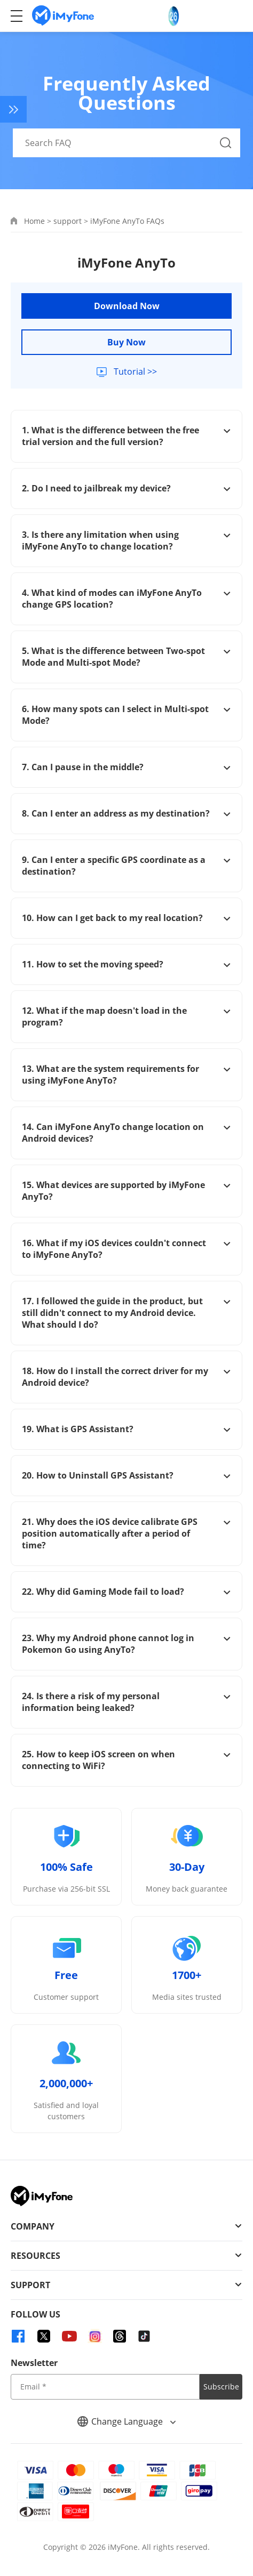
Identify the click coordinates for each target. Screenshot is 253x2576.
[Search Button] (225, 142)
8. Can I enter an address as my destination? (126, 813)
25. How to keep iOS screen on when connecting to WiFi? (126, 1760)
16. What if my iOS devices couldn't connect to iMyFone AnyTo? (126, 1249)
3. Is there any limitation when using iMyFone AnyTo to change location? (126, 540)
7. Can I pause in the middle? (126, 767)
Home (34, 221)
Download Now (127, 306)
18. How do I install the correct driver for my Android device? (126, 1376)
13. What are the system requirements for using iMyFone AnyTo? (126, 1074)
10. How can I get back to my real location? (126, 918)
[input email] (105, 2387)
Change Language (126, 2421)
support (67, 221)
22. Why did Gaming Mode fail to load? (126, 1591)
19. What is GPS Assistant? (126, 1429)
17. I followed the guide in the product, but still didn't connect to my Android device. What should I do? (126, 1312)
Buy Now (126, 342)
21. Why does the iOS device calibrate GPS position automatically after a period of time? (126, 1533)
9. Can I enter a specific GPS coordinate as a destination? (126, 865)
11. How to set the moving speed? (126, 964)
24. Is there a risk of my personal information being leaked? (126, 1702)
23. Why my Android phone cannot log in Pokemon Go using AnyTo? (126, 1644)
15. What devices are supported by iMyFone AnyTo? (126, 1190)
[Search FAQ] (127, 142)
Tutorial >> (134, 371)
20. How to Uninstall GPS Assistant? (126, 1475)
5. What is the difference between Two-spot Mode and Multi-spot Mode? (126, 656)
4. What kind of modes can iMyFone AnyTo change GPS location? (126, 598)
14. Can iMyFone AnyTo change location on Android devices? (126, 1132)
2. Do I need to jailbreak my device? (126, 488)
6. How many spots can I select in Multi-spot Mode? (126, 714)
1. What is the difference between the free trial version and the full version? (126, 436)
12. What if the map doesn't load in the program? (126, 1016)
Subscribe (221, 2386)
